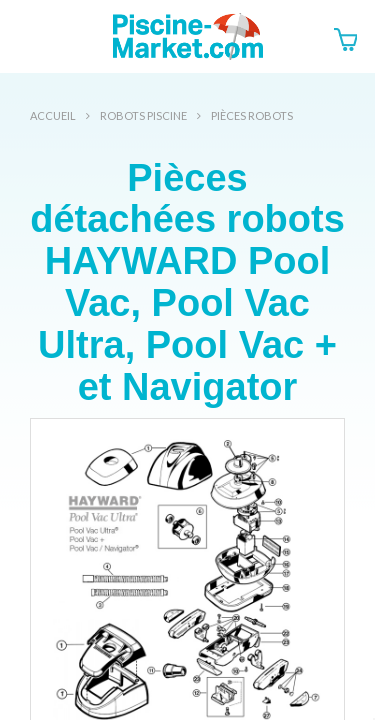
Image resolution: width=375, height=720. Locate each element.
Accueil (53, 115)
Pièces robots (252, 115)
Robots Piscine (143, 115)
